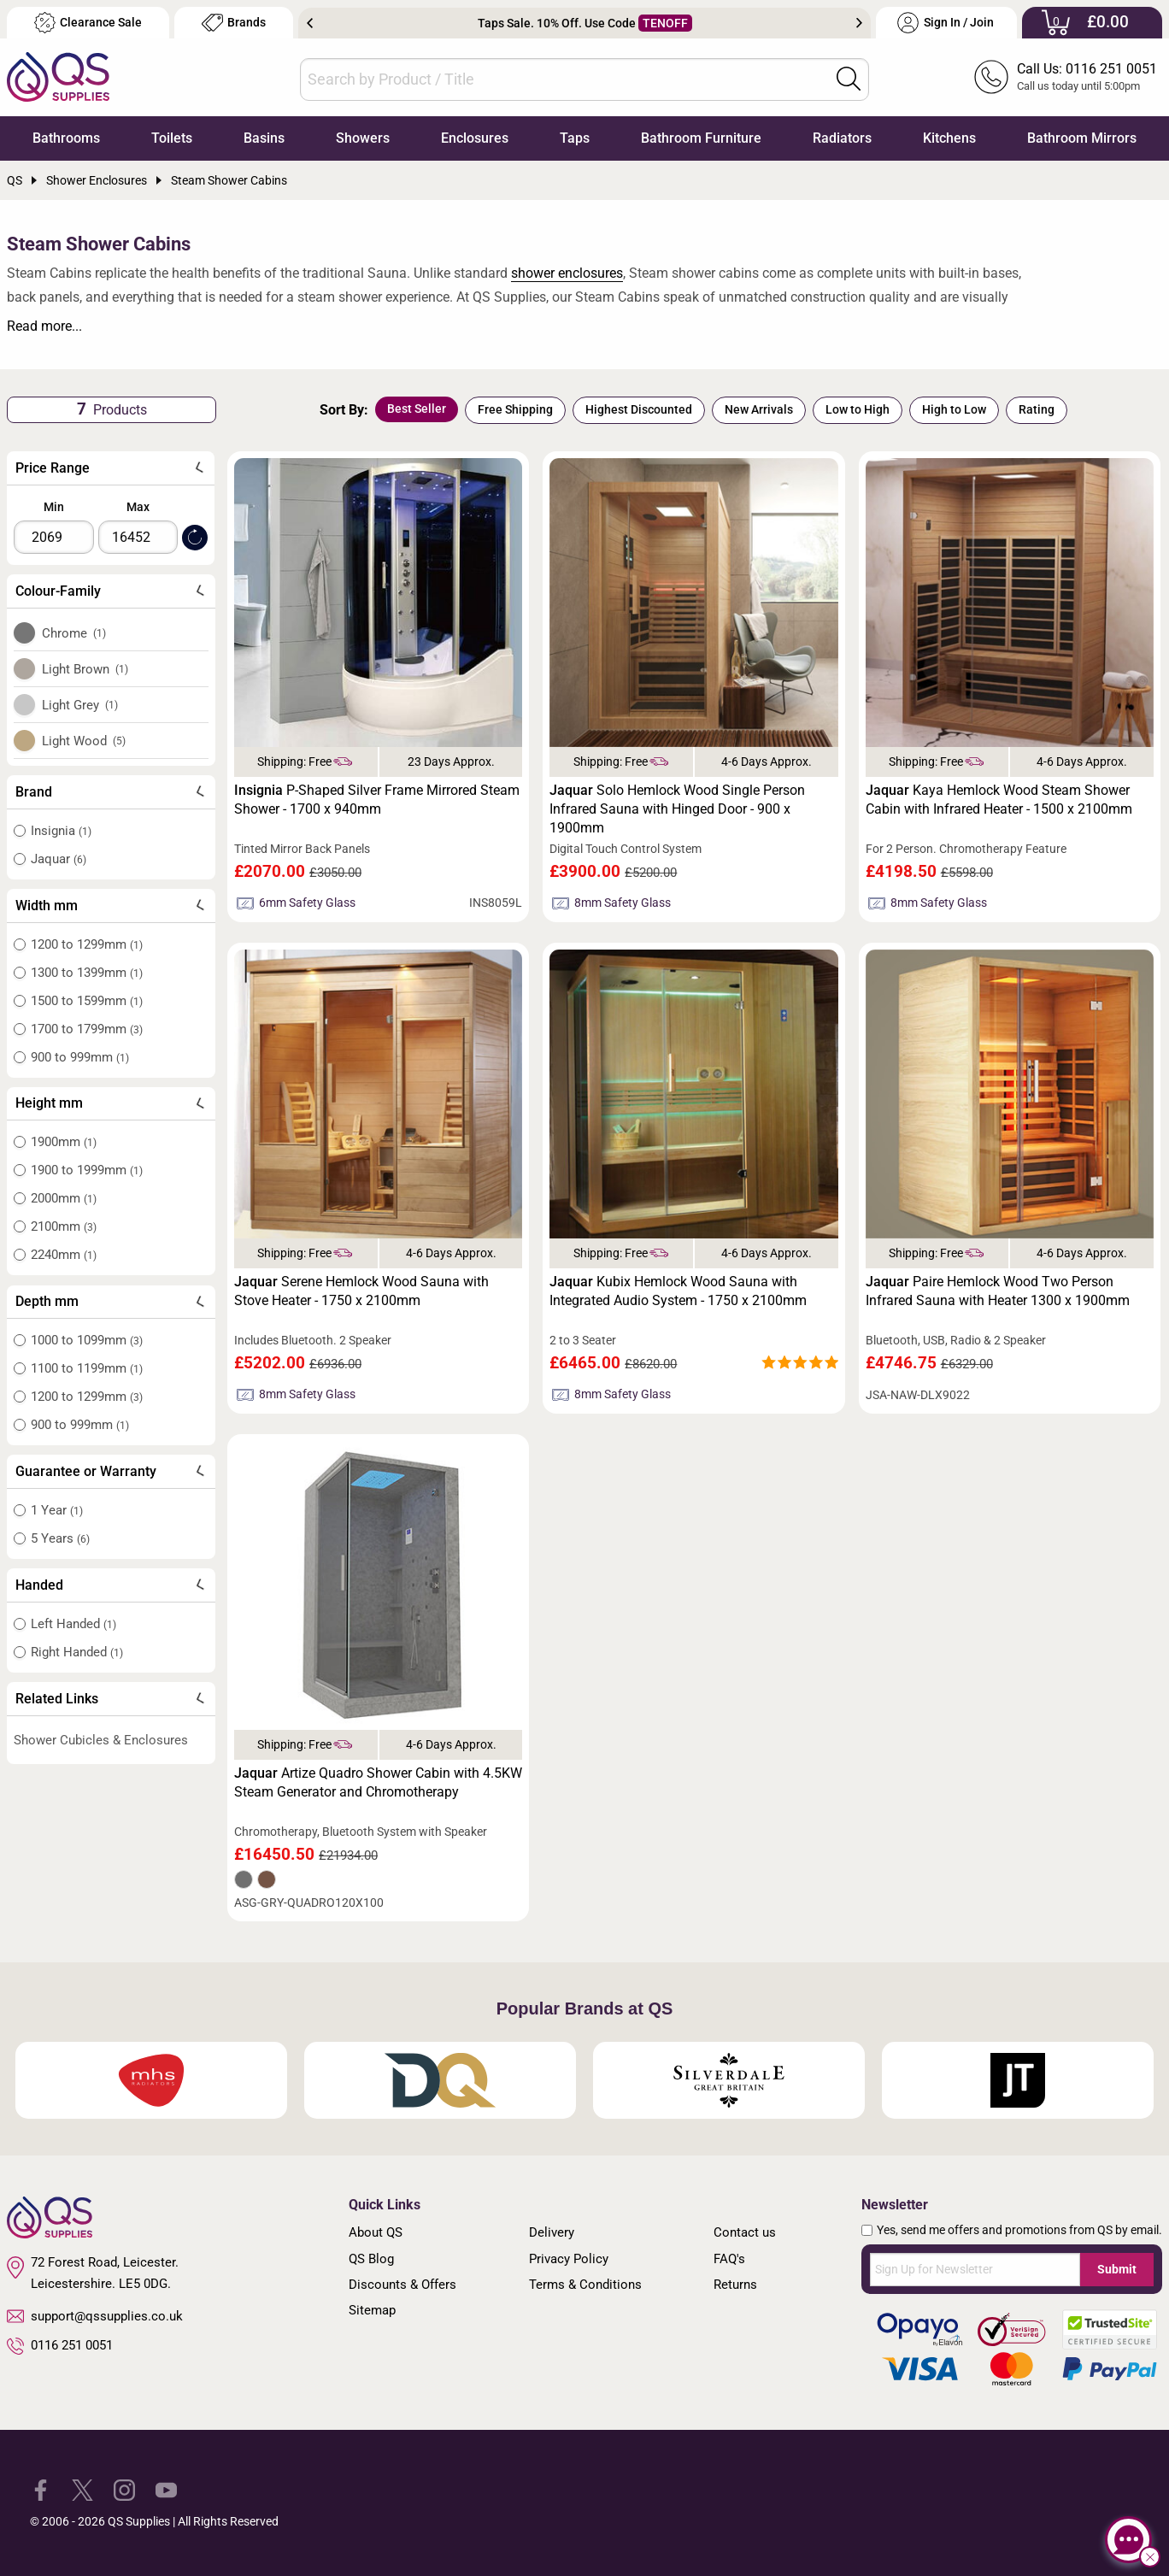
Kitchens (949, 138)
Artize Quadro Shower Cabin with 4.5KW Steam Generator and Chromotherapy (378, 1782)
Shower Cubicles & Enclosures (101, 1740)
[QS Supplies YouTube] (166, 2488)
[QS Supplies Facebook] (40, 2488)
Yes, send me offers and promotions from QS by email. (1019, 2230)
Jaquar (58, 859)
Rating (1036, 409)
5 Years (60, 1538)
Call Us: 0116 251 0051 (1087, 69)
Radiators (842, 138)
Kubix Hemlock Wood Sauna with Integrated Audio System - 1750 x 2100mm (678, 1291)
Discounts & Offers (402, 2284)
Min (54, 507)
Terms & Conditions (585, 2284)
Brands (234, 22)
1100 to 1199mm (87, 1368)
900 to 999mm (80, 1057)
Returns (735, 2284)
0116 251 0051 (60, 2346)
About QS (375, 2232)
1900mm (64, 1142)
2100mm (64, 1226)
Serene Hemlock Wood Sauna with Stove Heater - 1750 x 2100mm (361, 1291)
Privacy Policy (568, 2259)
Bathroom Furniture (701, 138)
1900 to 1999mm (87, 1170)
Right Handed (77, 1652)
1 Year (57, 1510)
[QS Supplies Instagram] (124, 2488)
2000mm (64, 1198)
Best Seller (416, 408)
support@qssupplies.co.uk (95, 2316)
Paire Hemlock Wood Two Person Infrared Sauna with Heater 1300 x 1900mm (998, 1291)
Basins (264, 138)
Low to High (857, 409)
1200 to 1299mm (87, 944)
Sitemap (372, 2310)
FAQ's (729, 2259)
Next (859, 23)
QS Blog (371, 2259)
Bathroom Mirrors (1082, 138)
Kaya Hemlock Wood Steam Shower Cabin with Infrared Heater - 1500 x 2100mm (999, 799)
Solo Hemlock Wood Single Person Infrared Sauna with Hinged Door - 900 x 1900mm (677, 809)
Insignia (61, 830)
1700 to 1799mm (87, 1029)
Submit (1117, 2269)
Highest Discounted (638, 409)
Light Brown (85, 669)
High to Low (954, 409)
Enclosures (474, 138)
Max (138, 507)
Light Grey (80, 705)
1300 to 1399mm (87, 972)
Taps (575, 138)
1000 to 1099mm (87, 1340)
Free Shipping (515, 409)
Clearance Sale (88, 22)
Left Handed (73, 1624)
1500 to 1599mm (87, 1001)
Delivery (551, 2232)
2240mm (64, 1254)
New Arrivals (759, 409)
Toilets (171, 138)
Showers (363, 138)
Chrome (74, 633)
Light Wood (84, 741)
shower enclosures (567, 273)
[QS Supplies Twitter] (82, 2488)
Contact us (745, 2232)
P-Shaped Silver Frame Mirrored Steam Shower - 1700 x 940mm (377, 799)
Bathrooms (66, 138)
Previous (310, 23)
